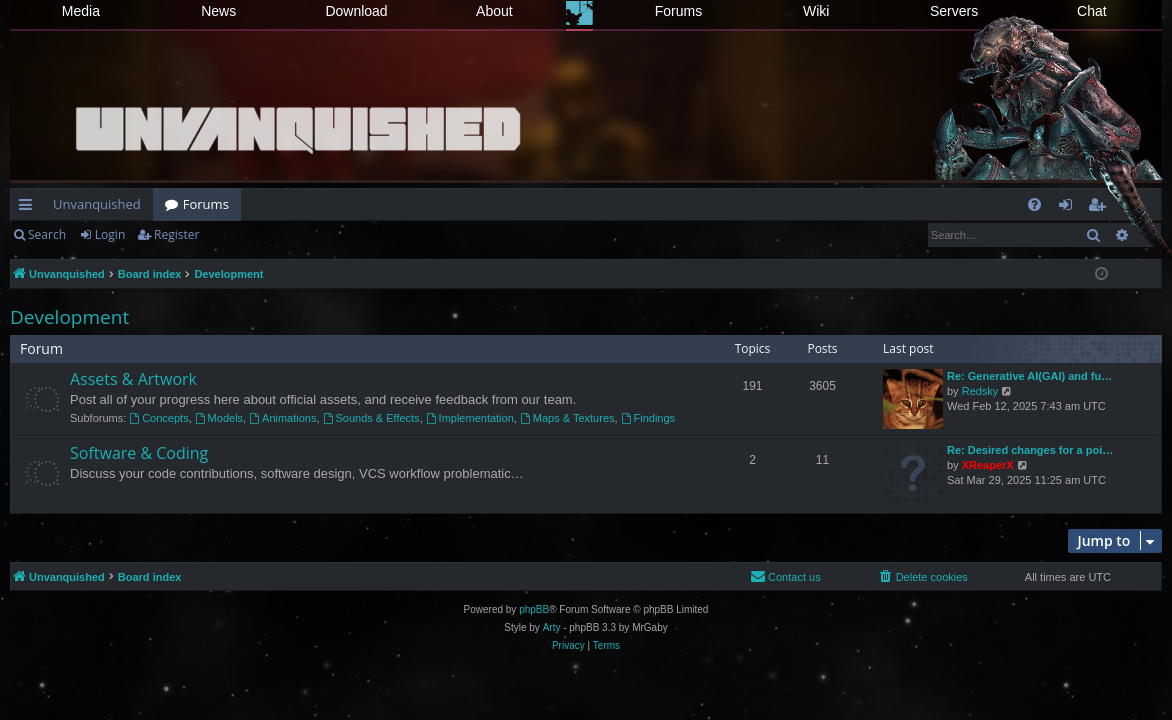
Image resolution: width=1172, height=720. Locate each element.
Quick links (29, 208)
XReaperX (988, 465)
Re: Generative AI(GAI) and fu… (1029, 376)
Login (110, 234)
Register (176, 234)
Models (219, 418)
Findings (648, 418)
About (494, 11)
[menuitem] (1034, 204)
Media (81, 11)
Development (69, 317)
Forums (678, 11)
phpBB (534, 609)
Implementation (470, 418)
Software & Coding (139, 453)
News (218, 11)
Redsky (980, 391)
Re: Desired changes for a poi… (1030, 450)
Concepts (158, 418)
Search (47, 234)
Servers (954, 11)
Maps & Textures (567, 418)
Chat (1092, 11)
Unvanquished (97, 204)
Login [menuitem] (1069, 208)
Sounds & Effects (371, 418)
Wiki (816, 11)
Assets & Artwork (133, 379)
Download (356, 11)
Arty (552, 627)
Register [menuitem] (1101, 208)
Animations (282, 418)
